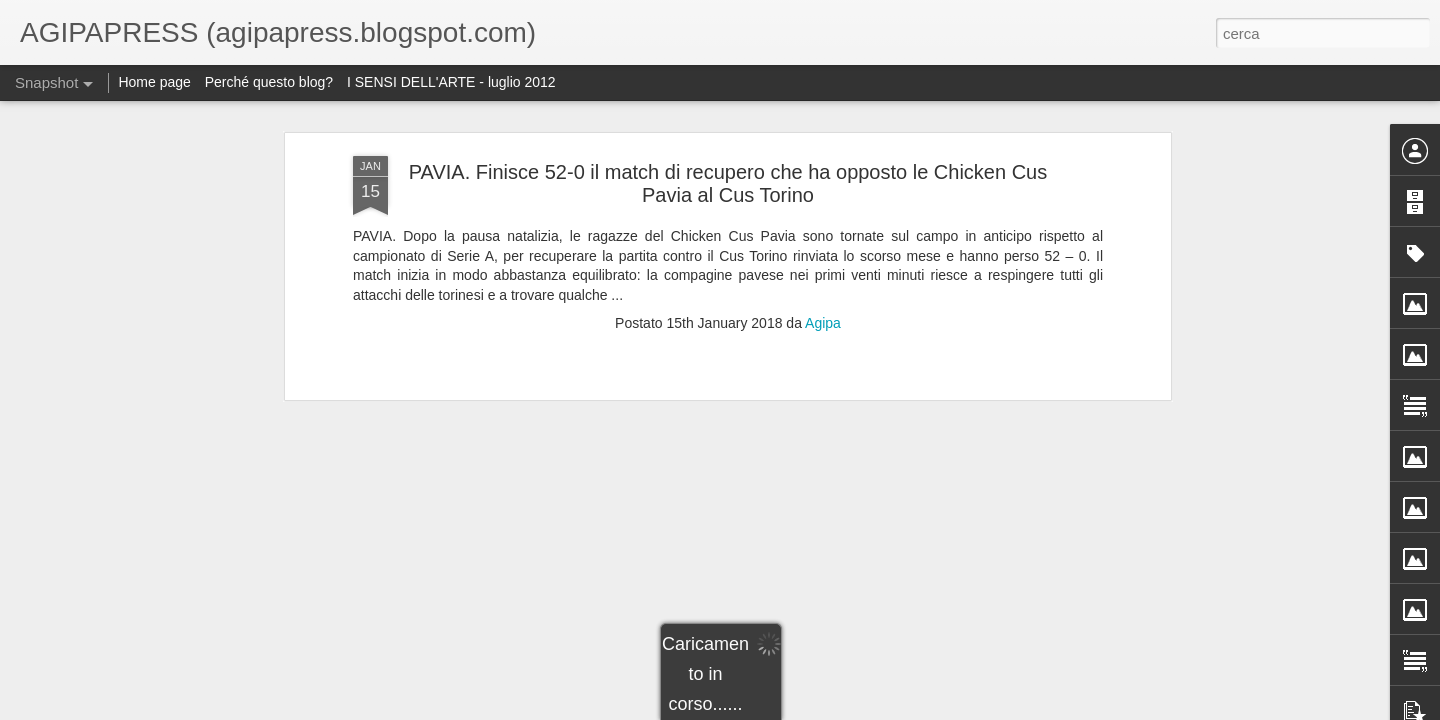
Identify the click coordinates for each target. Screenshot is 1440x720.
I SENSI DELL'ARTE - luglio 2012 (451, 82)
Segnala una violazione (896, 709)
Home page (154, 82)
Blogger (813, 709)
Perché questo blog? (271, 82)
